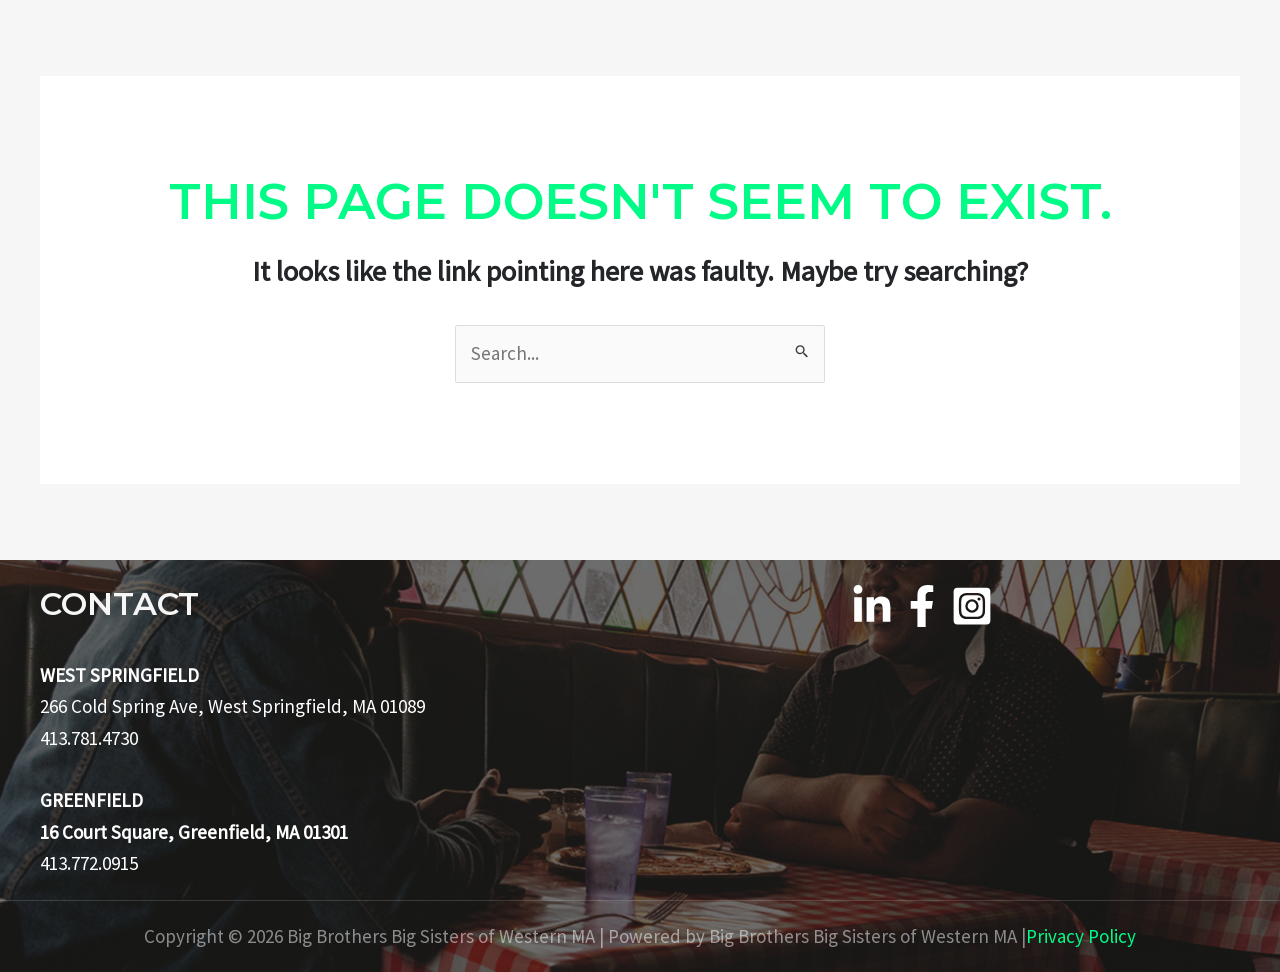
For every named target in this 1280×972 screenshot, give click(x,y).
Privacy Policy (1081, 936)
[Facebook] (922, 606)
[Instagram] (972, 606)
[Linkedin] (872, 606)
